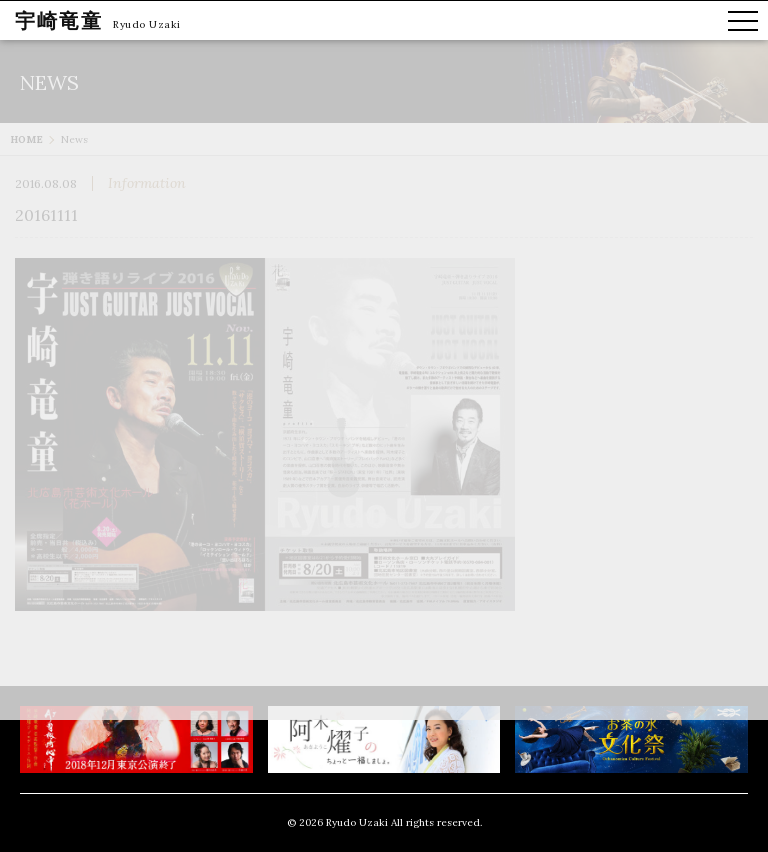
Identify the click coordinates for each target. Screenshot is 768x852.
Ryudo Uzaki (147, 24)
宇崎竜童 (59, 20)
